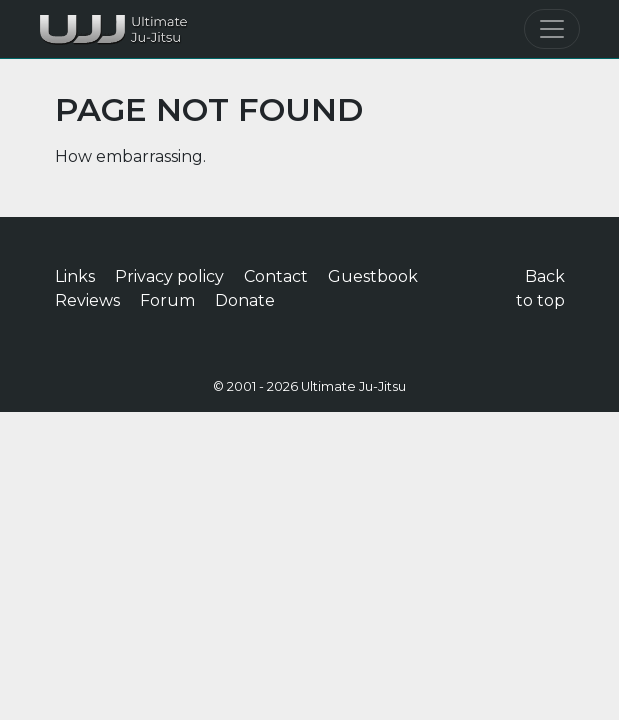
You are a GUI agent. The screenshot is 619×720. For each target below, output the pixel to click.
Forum (167, 300)
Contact (276, 276)
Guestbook (373, 276)
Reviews (87, 300)
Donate (245, 300)
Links (75, 276)
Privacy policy (169, 276)
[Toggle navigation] (552, 29)
